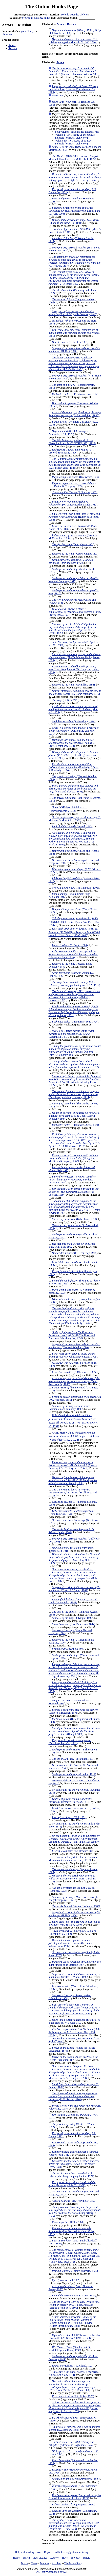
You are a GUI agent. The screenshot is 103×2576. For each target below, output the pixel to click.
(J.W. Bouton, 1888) (74, 2428)
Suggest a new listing (76, 2552)
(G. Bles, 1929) (65, 700)
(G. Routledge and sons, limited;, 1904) (73, 755)
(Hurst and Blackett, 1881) (73, 788)
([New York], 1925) (74, 463)
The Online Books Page (51, 6)
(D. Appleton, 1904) (73, 544)
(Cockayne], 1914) (74, 1140)
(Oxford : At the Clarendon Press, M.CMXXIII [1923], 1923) (72, 442)
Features (44, 2563)
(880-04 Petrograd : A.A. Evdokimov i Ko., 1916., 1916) (74, 2032)
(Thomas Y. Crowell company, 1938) (71, 742)
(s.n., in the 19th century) (74, 1838)
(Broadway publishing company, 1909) (72, 1355)
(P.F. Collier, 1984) (73, 363)
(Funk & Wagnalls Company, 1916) (72, 313)
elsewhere (7, 34)
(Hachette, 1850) (72, 1179)
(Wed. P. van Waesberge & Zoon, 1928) (71, 2385)
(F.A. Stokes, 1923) (73, 2396)
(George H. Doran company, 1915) (74, 692)
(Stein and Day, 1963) (70, 561)
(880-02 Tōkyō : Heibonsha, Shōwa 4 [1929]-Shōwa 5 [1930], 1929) (74, 2336)
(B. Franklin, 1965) (72, 838)
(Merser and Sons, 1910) (73, 954)
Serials (86, 2557)
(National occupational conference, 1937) (74, 1064)
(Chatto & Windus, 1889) (74, 1589)
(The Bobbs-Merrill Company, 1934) (74, 1115)
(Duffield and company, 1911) (73, 730)
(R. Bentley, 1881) (70, 342)
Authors (54, 2557)
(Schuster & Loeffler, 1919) (73, 1191)
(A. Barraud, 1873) (74, 2407)
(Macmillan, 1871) (71, 1033)
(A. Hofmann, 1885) (76, 1906)
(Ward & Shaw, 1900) (74, 1923)
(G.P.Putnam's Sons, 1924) (75, 1125)
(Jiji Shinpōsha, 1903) (75, 887)
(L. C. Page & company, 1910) (74, 1670)
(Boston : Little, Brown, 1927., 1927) (74, 612)
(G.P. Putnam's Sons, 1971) (75, 394)
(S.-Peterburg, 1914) (73, 721)
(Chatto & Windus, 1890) (74, 1346)
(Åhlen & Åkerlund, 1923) (72, 2365)
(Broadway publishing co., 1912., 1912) (74, 983)
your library (27, 31)
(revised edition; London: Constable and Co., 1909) (73, 89)
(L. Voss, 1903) (74, 210)
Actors (12, 45)
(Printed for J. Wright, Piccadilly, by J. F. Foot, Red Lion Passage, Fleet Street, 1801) (74, 2304)
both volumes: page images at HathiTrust (77, 131)
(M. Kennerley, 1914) (74, 1253)
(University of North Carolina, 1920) (72, 1878)
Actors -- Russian (66, 24)
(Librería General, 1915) (72, 826)
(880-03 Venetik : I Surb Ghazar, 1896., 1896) (74, 932)
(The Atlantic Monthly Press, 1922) (74, 1081)
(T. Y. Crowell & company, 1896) (71, 451)
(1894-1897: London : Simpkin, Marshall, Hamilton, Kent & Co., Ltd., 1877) (74, 157)
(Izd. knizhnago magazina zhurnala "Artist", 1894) (73, 41)
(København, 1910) (74, 1219)
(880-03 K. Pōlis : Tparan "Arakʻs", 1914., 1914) (74, 922)
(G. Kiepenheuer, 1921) (73, 1011)
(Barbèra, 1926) (75, 2270)
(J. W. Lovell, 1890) (74, 2021)
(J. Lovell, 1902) (74, 1558)
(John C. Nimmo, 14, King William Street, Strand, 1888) (72, 2321)
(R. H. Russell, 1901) (72, 2096)
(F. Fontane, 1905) (74, 492)
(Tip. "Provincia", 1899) (74, 2200)
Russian (12, 48)
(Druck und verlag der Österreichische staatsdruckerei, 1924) (74, 2497)
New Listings (40, 2557)
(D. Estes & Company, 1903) (74, 1050)
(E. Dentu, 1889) (70, 945)
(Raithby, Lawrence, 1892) (74, 996)
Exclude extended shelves (74, 14)
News (34, 2563)
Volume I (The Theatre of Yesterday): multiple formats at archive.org (75, 136)
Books (24, 2563)
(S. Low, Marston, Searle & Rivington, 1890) (74, 2072)
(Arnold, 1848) (72, 1480)
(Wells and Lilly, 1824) (74, 1315)
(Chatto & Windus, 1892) (74, 1975)
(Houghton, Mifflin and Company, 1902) (73, 1158)
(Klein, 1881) (71, 1531)
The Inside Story (73, 2563)
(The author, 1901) (73, 1758)
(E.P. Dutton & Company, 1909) (72, 485)
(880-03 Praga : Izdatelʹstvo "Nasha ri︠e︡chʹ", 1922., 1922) (73, 1436)
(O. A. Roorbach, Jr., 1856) (74, 1381)
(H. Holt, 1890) (74, 350)
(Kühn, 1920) (68, 2222)
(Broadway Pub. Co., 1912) (69, 1742)
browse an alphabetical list (36, 17)
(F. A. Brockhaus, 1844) (73, 1624)
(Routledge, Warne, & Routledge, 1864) (73, 767)
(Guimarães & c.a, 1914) (73, 2373)
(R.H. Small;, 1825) (72, 628)
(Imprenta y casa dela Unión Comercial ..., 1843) (73, 1601)
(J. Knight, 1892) (72, 1618)
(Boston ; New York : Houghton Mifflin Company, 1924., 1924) (73, 669)
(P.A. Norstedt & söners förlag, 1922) (71, 2231)
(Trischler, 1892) (73, 278)
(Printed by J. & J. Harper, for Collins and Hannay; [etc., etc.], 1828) (74, 2255)
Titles (65, 2557)
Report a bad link (53, 2552)
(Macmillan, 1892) (73, 684)
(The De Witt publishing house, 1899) (74, 657)
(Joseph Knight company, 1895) (73, 1898)
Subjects (75, 2557)
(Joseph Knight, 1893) (75, 553)
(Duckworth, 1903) (76, 477)
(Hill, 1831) (69, 1817)
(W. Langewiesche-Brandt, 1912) (72, 503)
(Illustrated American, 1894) (70, 1800)
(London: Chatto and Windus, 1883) (73, 71)
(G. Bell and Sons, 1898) (74, 414)
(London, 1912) (74, 1774)
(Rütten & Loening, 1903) (74, 516)
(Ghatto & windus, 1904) (74, 1207)
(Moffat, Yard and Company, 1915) (73, 580)
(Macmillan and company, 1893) (69, 1407)
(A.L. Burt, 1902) (72, 1245)
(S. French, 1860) (74, 2009)
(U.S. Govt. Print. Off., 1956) (74, 1687)
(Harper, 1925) (74, 2211)
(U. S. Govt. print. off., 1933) (73, 709)
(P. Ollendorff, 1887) (74, 1372)
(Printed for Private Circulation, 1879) (73, 2058)
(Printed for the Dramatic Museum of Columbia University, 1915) (72, 1859)
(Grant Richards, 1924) (74, 2295)
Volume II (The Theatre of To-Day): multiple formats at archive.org (74, 142)
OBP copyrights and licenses (51, 2571)
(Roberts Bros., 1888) (74, 1575)
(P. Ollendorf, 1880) (73, 1851)
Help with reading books (28, 2552)
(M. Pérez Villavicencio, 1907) (70, 1943)
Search (26, 2557)
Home (16, 2557)
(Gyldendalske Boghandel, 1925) (71, 2443)
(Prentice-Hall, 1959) (66, 2280)
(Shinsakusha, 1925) (76, 2478)
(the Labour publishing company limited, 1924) (71, 2174)
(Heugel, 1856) (74, 1731)
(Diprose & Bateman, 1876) (73, 1711)
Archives (56, 2563)
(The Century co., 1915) (72, 1465)
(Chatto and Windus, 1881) (74, 332)
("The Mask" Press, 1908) (73, 2164)
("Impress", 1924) (73, 2504)
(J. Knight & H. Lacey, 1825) (74, 177)
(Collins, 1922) (68, 1648)
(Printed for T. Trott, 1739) (73, 2524)
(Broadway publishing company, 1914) (73, 1094)
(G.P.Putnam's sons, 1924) (75, 1021)
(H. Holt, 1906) (74, 1914)
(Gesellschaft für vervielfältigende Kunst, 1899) (69, 2349)
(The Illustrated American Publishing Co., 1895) (71, 1335)
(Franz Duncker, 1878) (71, 1512)
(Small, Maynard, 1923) (72, 1492)
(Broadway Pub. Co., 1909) (71, 2184)
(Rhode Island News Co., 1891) (73, 221)
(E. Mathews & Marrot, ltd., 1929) (74, 819)
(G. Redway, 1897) (74, 261)
